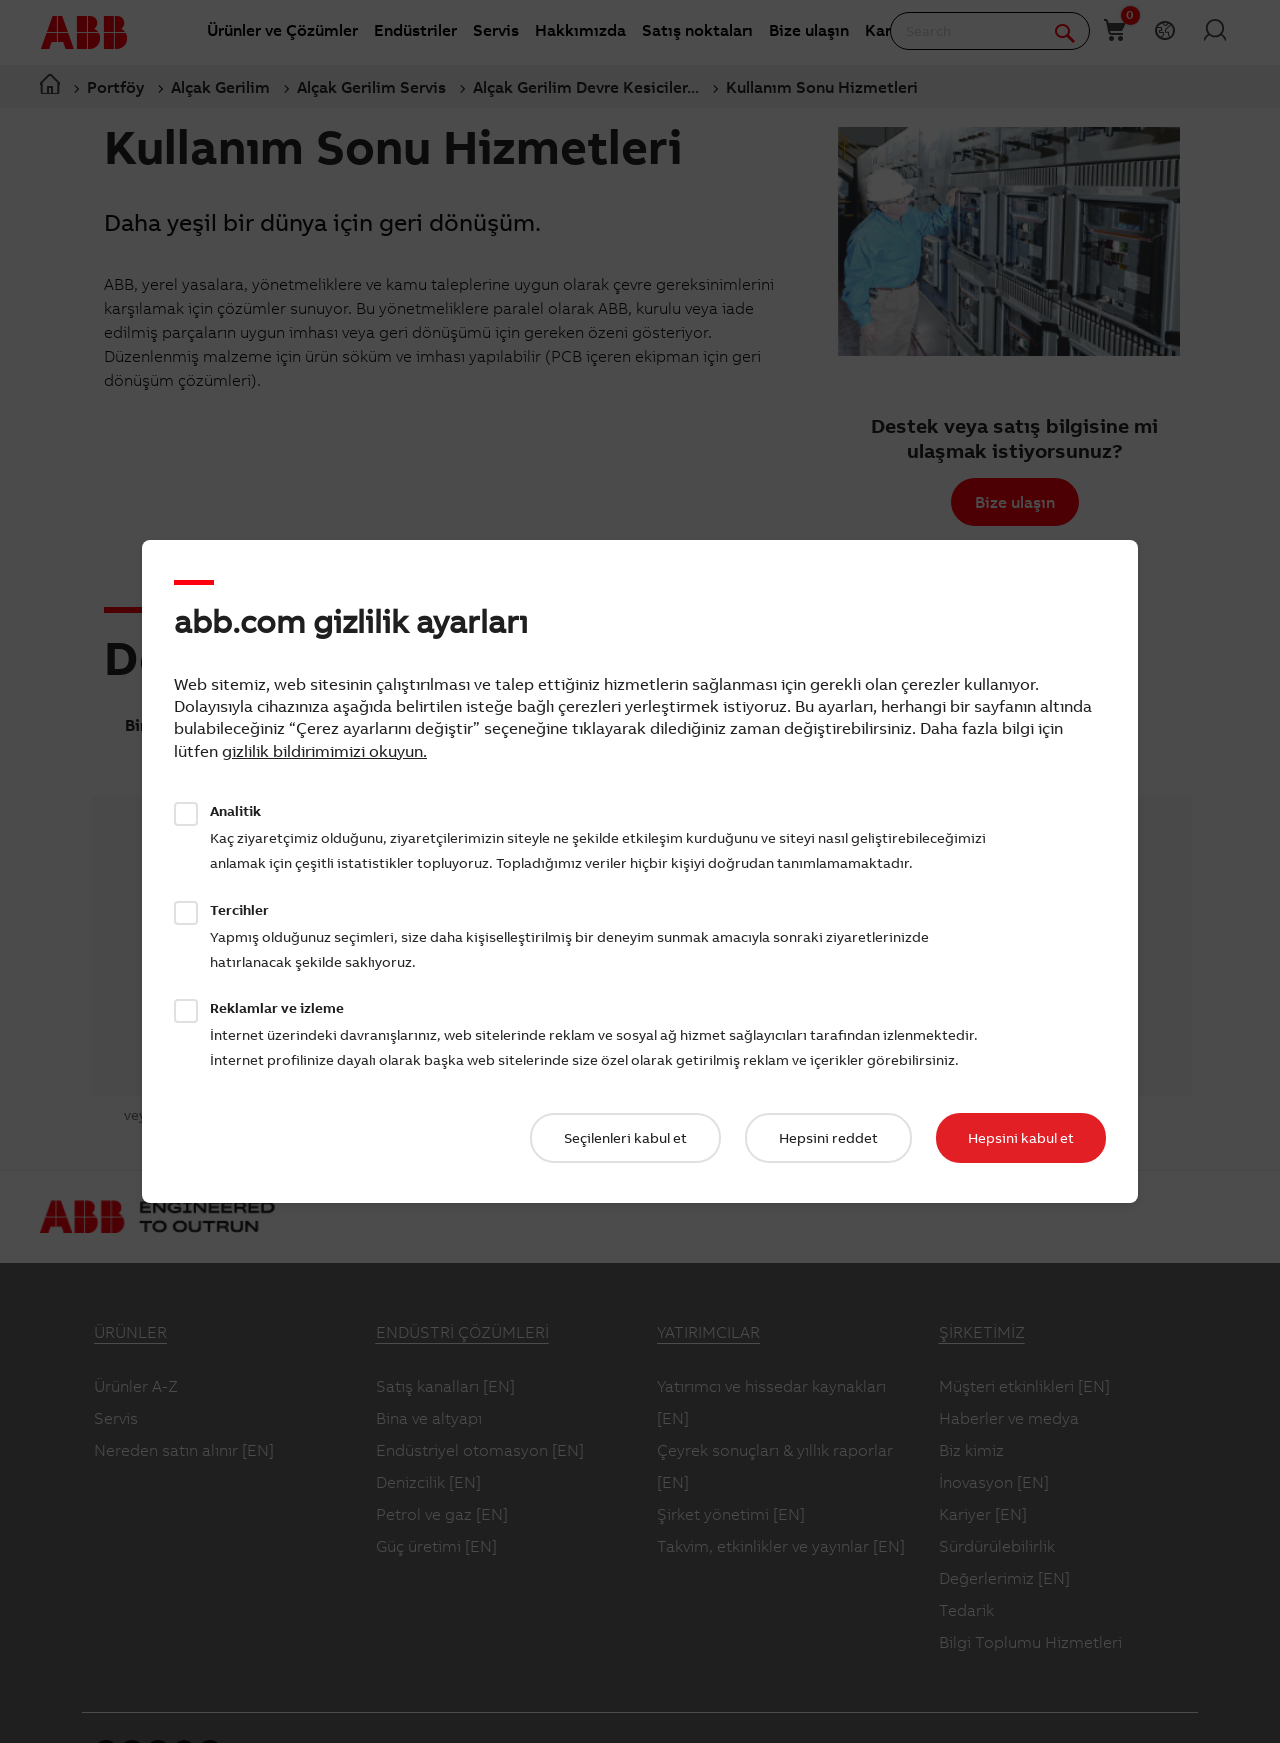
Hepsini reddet (828, 1138)
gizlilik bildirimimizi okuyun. (324, 751)
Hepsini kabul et (1021, 1138)
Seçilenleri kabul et (625, 1138)
